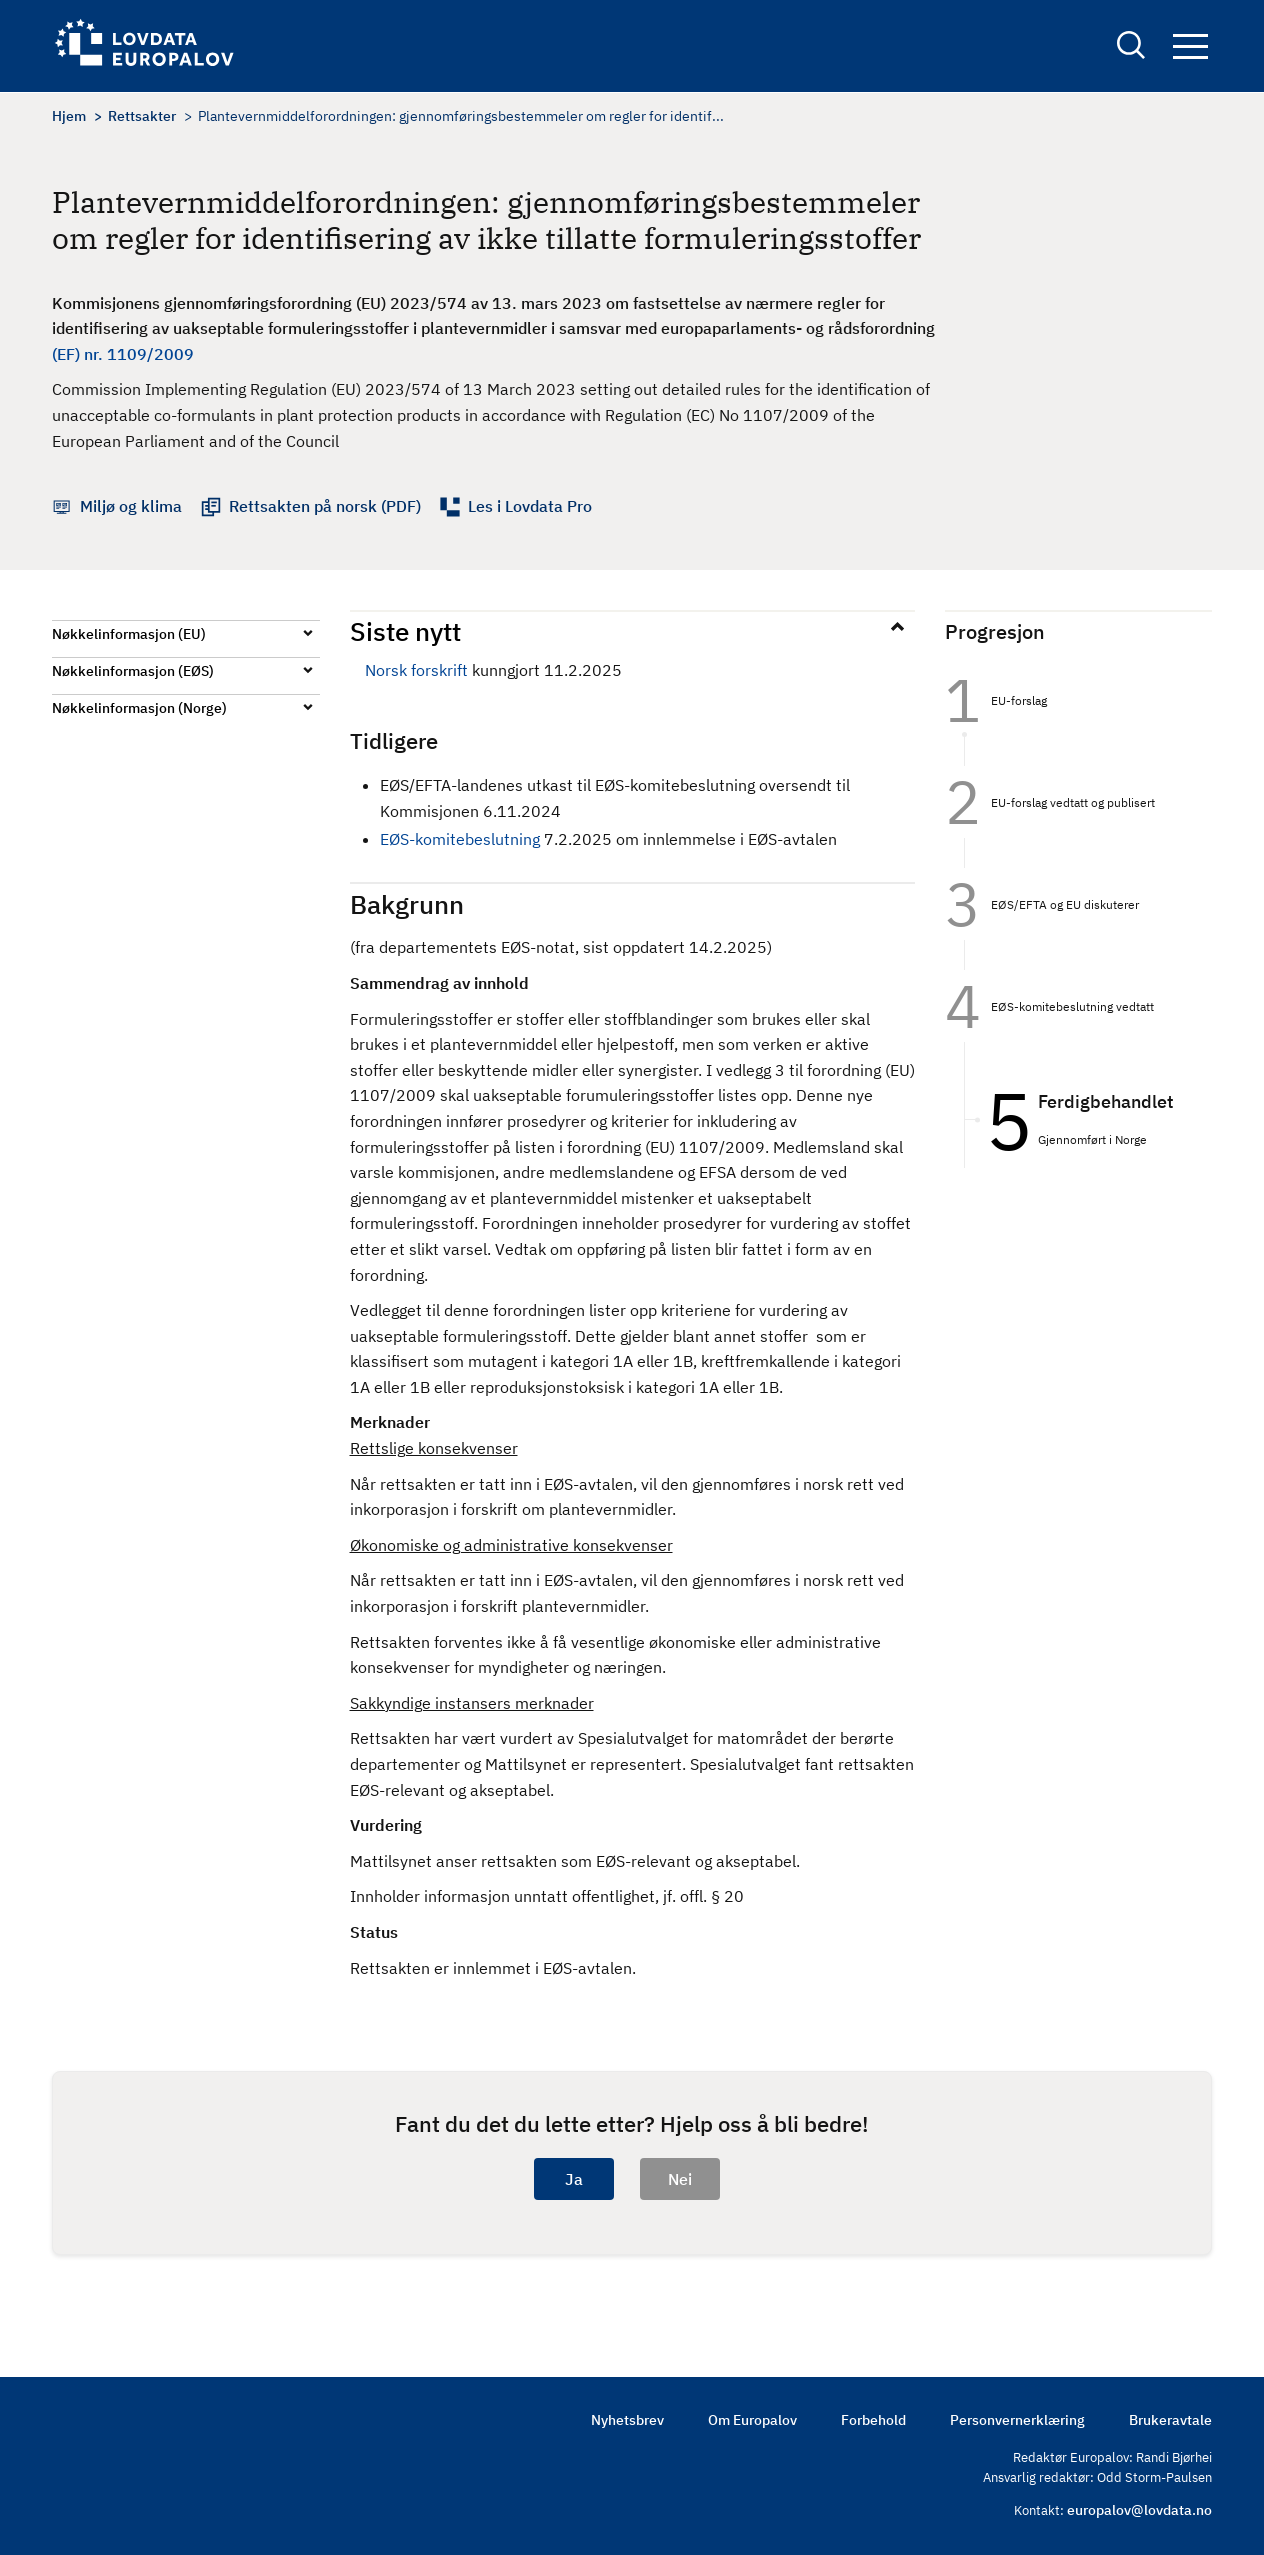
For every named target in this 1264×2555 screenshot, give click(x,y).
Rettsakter (142, 116)
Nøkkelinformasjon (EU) (129, 634)
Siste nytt (405, 631)
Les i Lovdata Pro (530, 506)
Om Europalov (752, 2420)
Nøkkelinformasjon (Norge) (139, 708)
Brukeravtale (1170, 2420)
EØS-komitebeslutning (460, 839)
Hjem (69, 116)
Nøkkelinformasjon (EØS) (133, 671)
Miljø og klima (131, 506)
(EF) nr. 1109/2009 (123, 354)
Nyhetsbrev (627, 2420)
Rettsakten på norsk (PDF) (325, 506)
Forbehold (873, 2420)
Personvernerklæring (1017, 2420)
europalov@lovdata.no (1139, 2510)
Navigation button (1190, 47)
